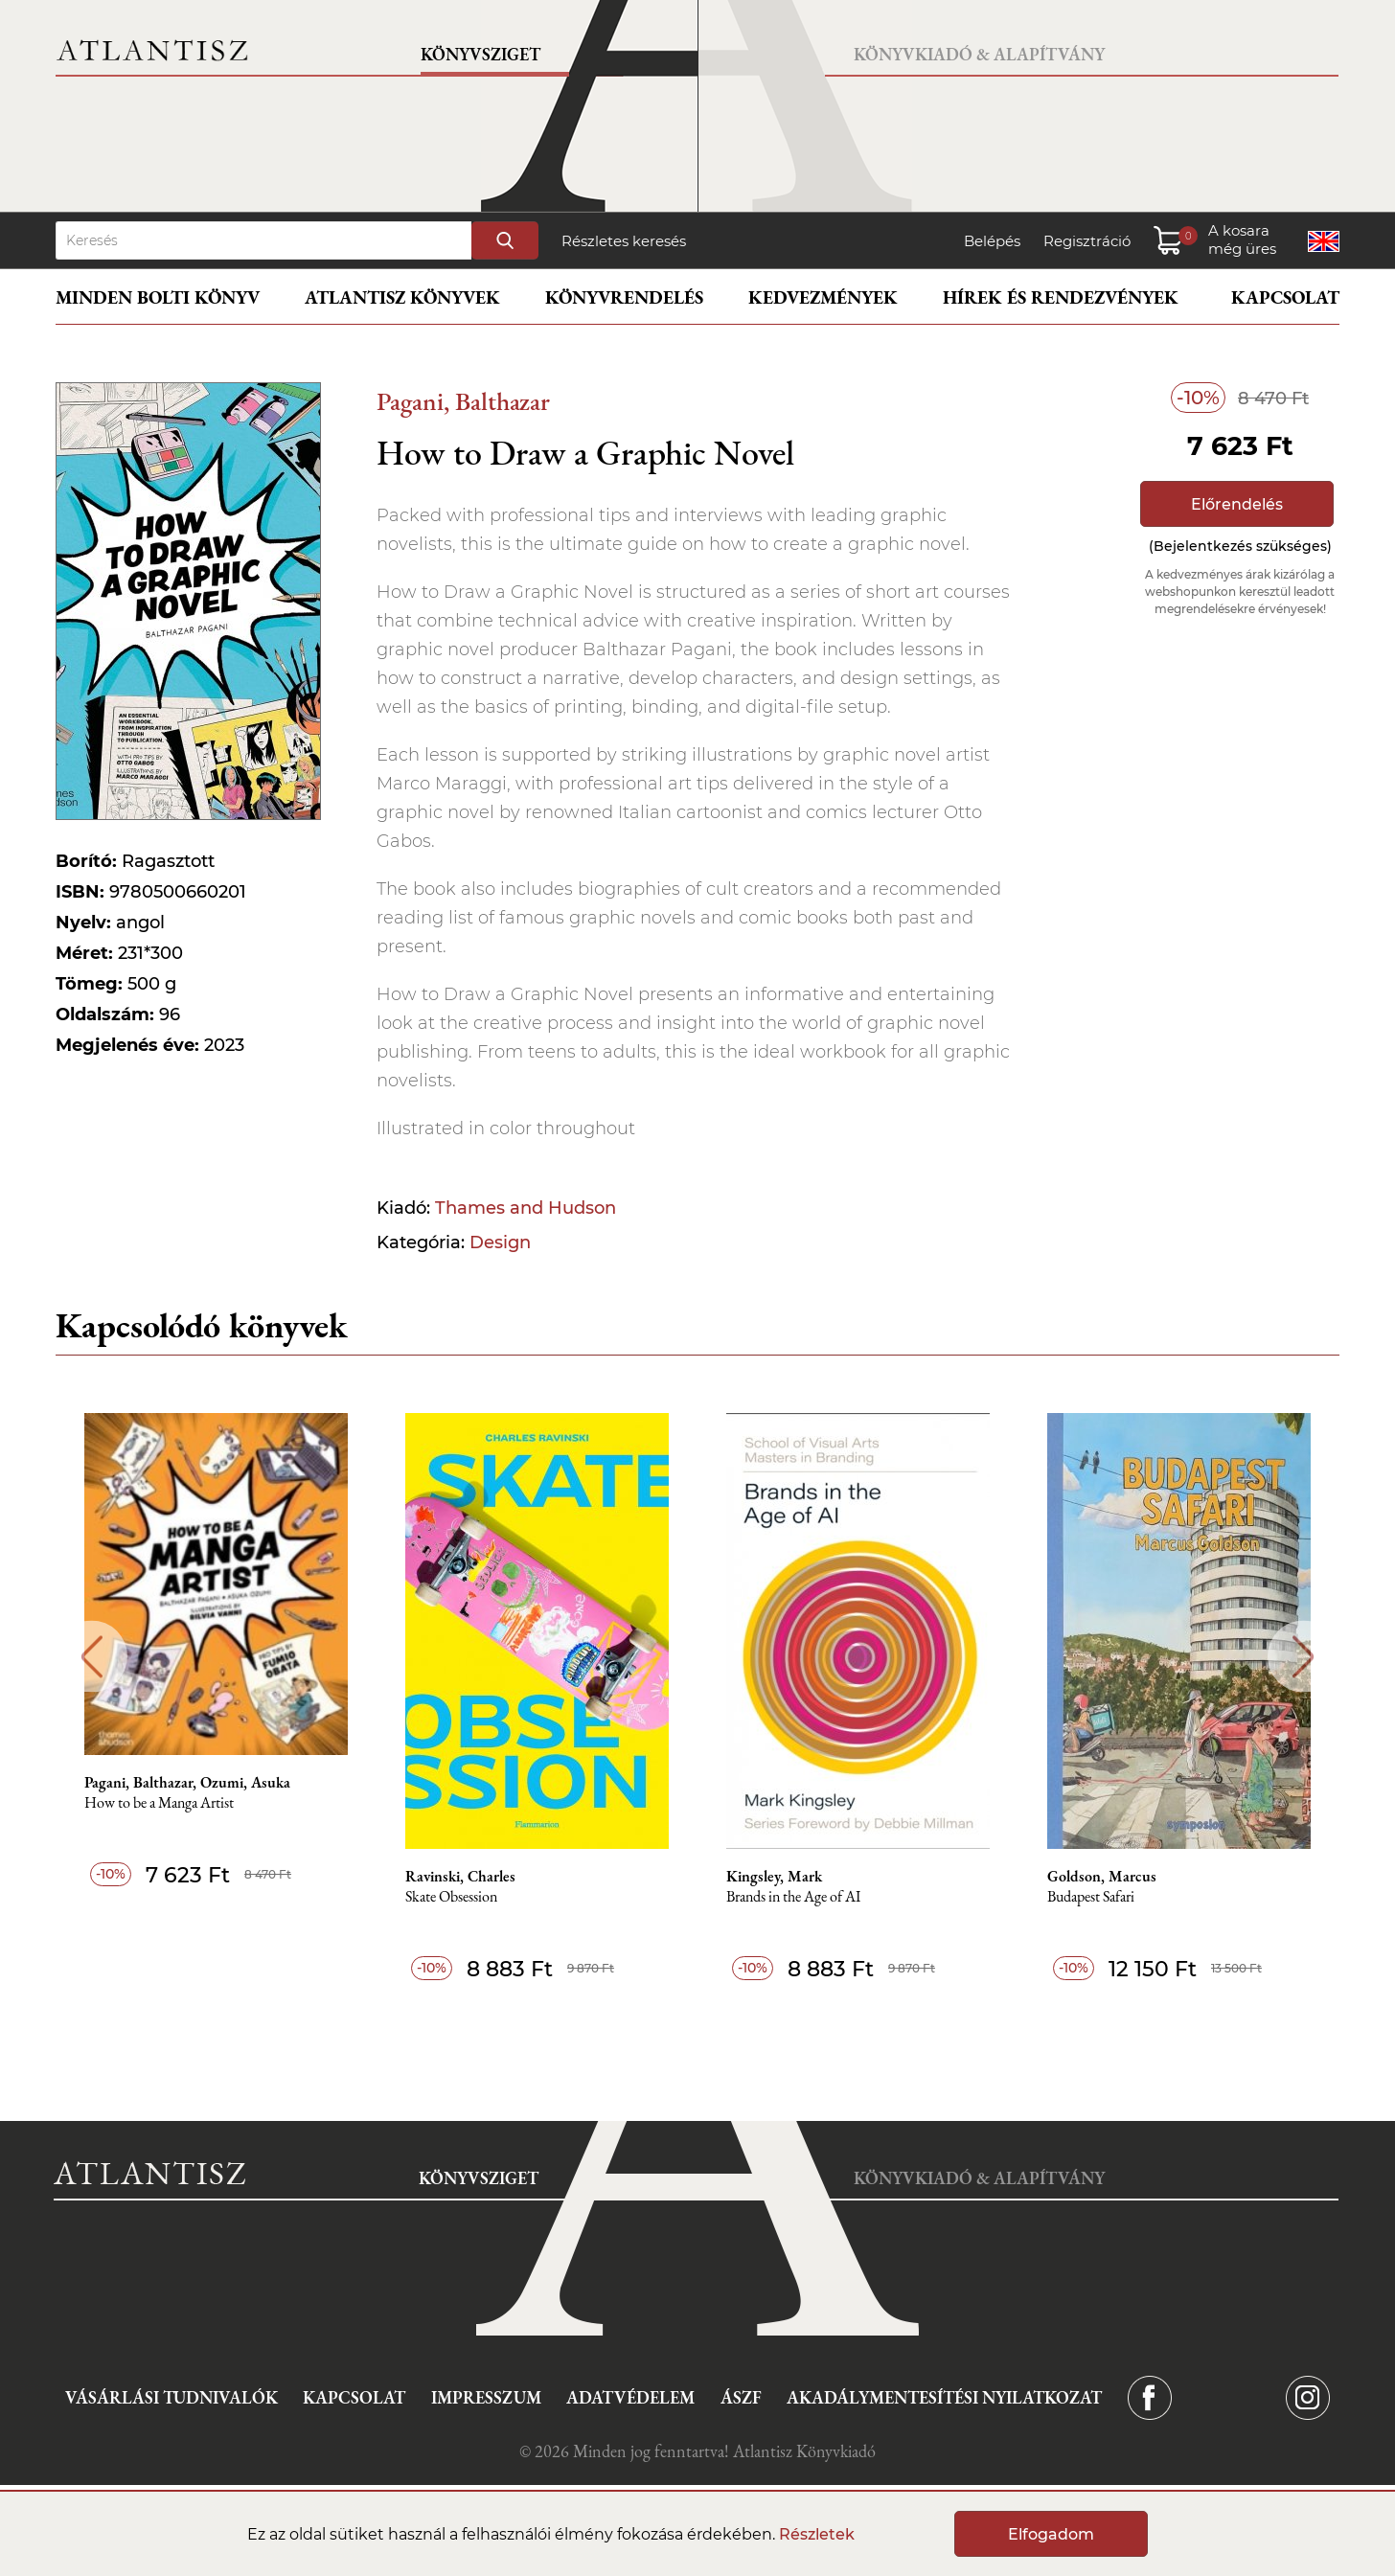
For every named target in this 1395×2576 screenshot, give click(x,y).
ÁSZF (741, 2397)
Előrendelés (1237, 504)
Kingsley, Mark (774, 1876)
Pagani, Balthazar (463, 401)
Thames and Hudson (525, 1208)
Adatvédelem (630, 2397)
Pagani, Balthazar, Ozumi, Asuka (187, 1782)
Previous (91, 1657)
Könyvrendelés (624, 297)
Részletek (817, 2534)
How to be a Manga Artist (159, 1803)
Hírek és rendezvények (1060, 297)
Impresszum (486, 2397)
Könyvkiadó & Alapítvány (979, 54)
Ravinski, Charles (460, 1876)
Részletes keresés (623, 241)
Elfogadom (1051, 2534)
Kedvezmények (823, 297)
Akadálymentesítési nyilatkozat (944, 2397)
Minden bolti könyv (158, 297)
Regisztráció (1087, 241)
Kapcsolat (1285, 297)
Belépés (992, 241)
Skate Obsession (451, 1897)
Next (1303, 1657)
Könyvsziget (480, 54)
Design (500, 1242)
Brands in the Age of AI (793, 1897)
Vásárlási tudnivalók (171, 2397)
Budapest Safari (1090, 1897)
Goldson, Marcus (1101, 1876)
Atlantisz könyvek (402, 297)
